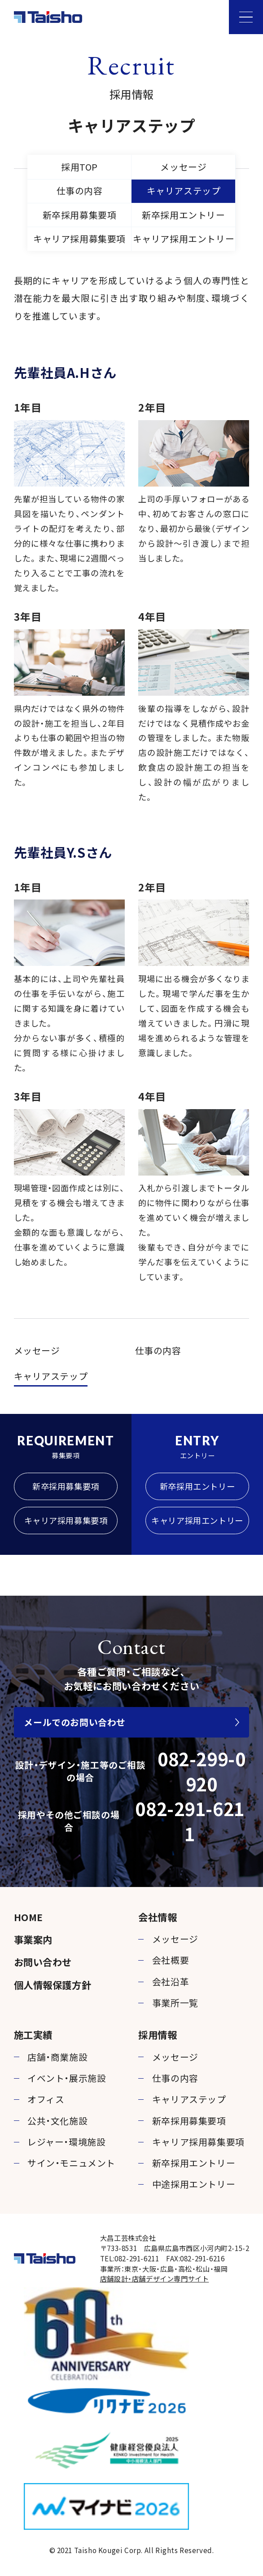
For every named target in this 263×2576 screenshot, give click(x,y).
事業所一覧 (175, 2002)
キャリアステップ (184, 190)
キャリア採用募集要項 (79, 238)
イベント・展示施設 (66, 2077)
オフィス (45, 2099)
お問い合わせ (43, 1962)
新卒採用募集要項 (80, 214)
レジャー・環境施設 (66, 2141)
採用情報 (157, 2034)
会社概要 (170, 1959)
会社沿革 (170, 1981)
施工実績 (33, 2034)
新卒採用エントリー (183, 214)
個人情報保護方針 (53, 1985)
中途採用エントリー (193, 2183)
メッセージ (183, 166)
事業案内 (33, 1939)
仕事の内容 (80, 190)
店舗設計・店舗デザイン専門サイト (154, 2278)
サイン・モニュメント (71, 2162)
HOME (28, 1917)
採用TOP (79, 166)
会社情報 (157, 1917)
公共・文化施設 (57, 2120)
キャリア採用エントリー (184, 238)
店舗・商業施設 (57, 2056)
